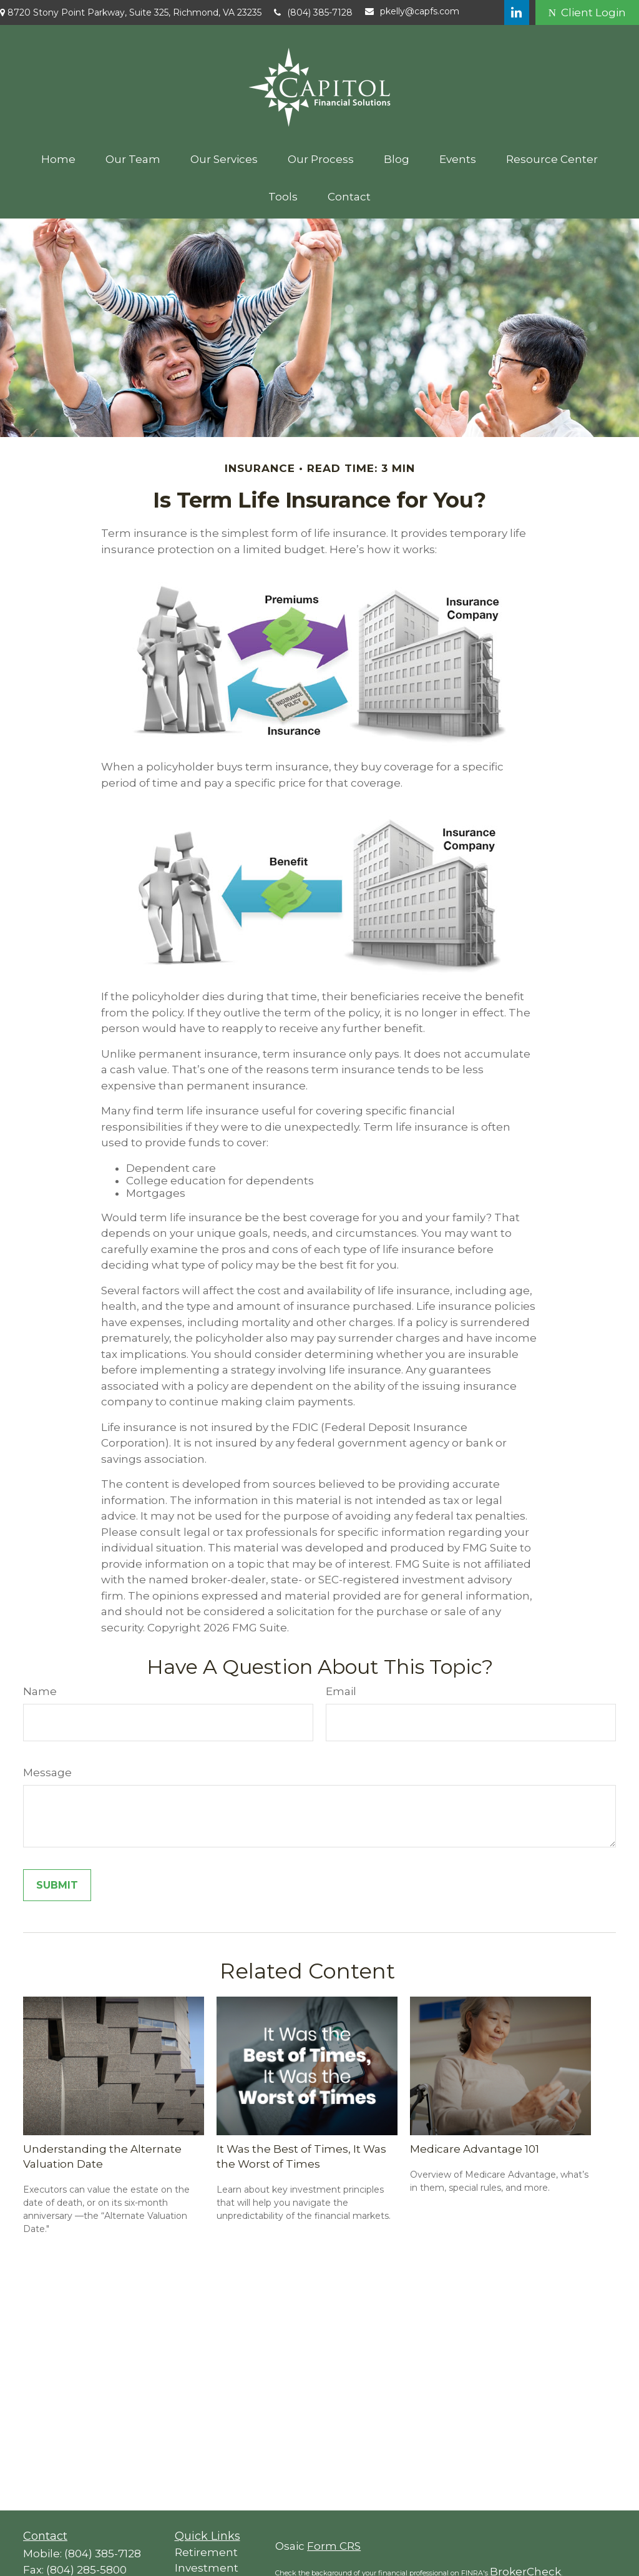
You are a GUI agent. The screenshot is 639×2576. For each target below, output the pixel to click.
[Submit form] (57, 1885)
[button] (58, 159)
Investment (206, 2568)
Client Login (587, 12)
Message (47, 1772)
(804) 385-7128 (313, 12)
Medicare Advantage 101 (474, 2149)
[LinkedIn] (516, 12)
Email (341, 1691)
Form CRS (334, 2546)
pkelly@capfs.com (412, 11)
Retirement (206, 2552)
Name (40, 1691)
